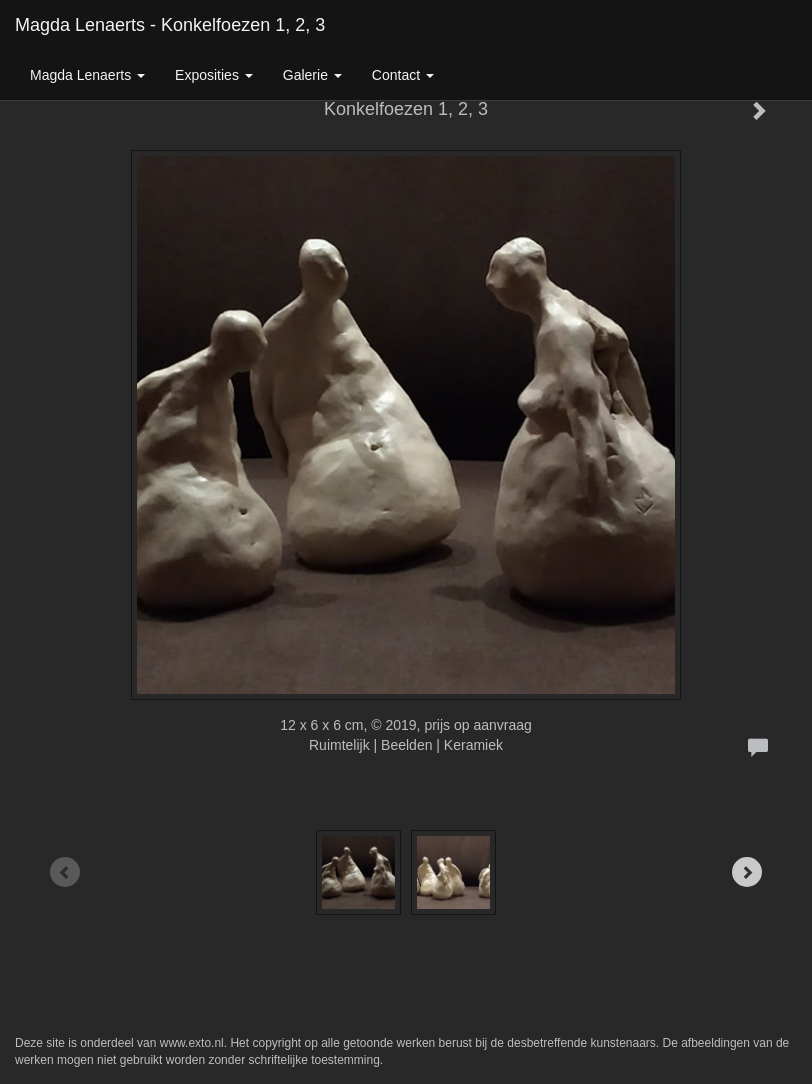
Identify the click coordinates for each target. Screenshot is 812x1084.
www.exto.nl (192, 1043)
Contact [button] (403, 75)
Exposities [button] (214, 75)
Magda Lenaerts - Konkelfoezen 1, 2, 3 (170, 25)
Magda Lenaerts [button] (87, 75)
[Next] (747, 872)
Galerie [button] (312, 75)
